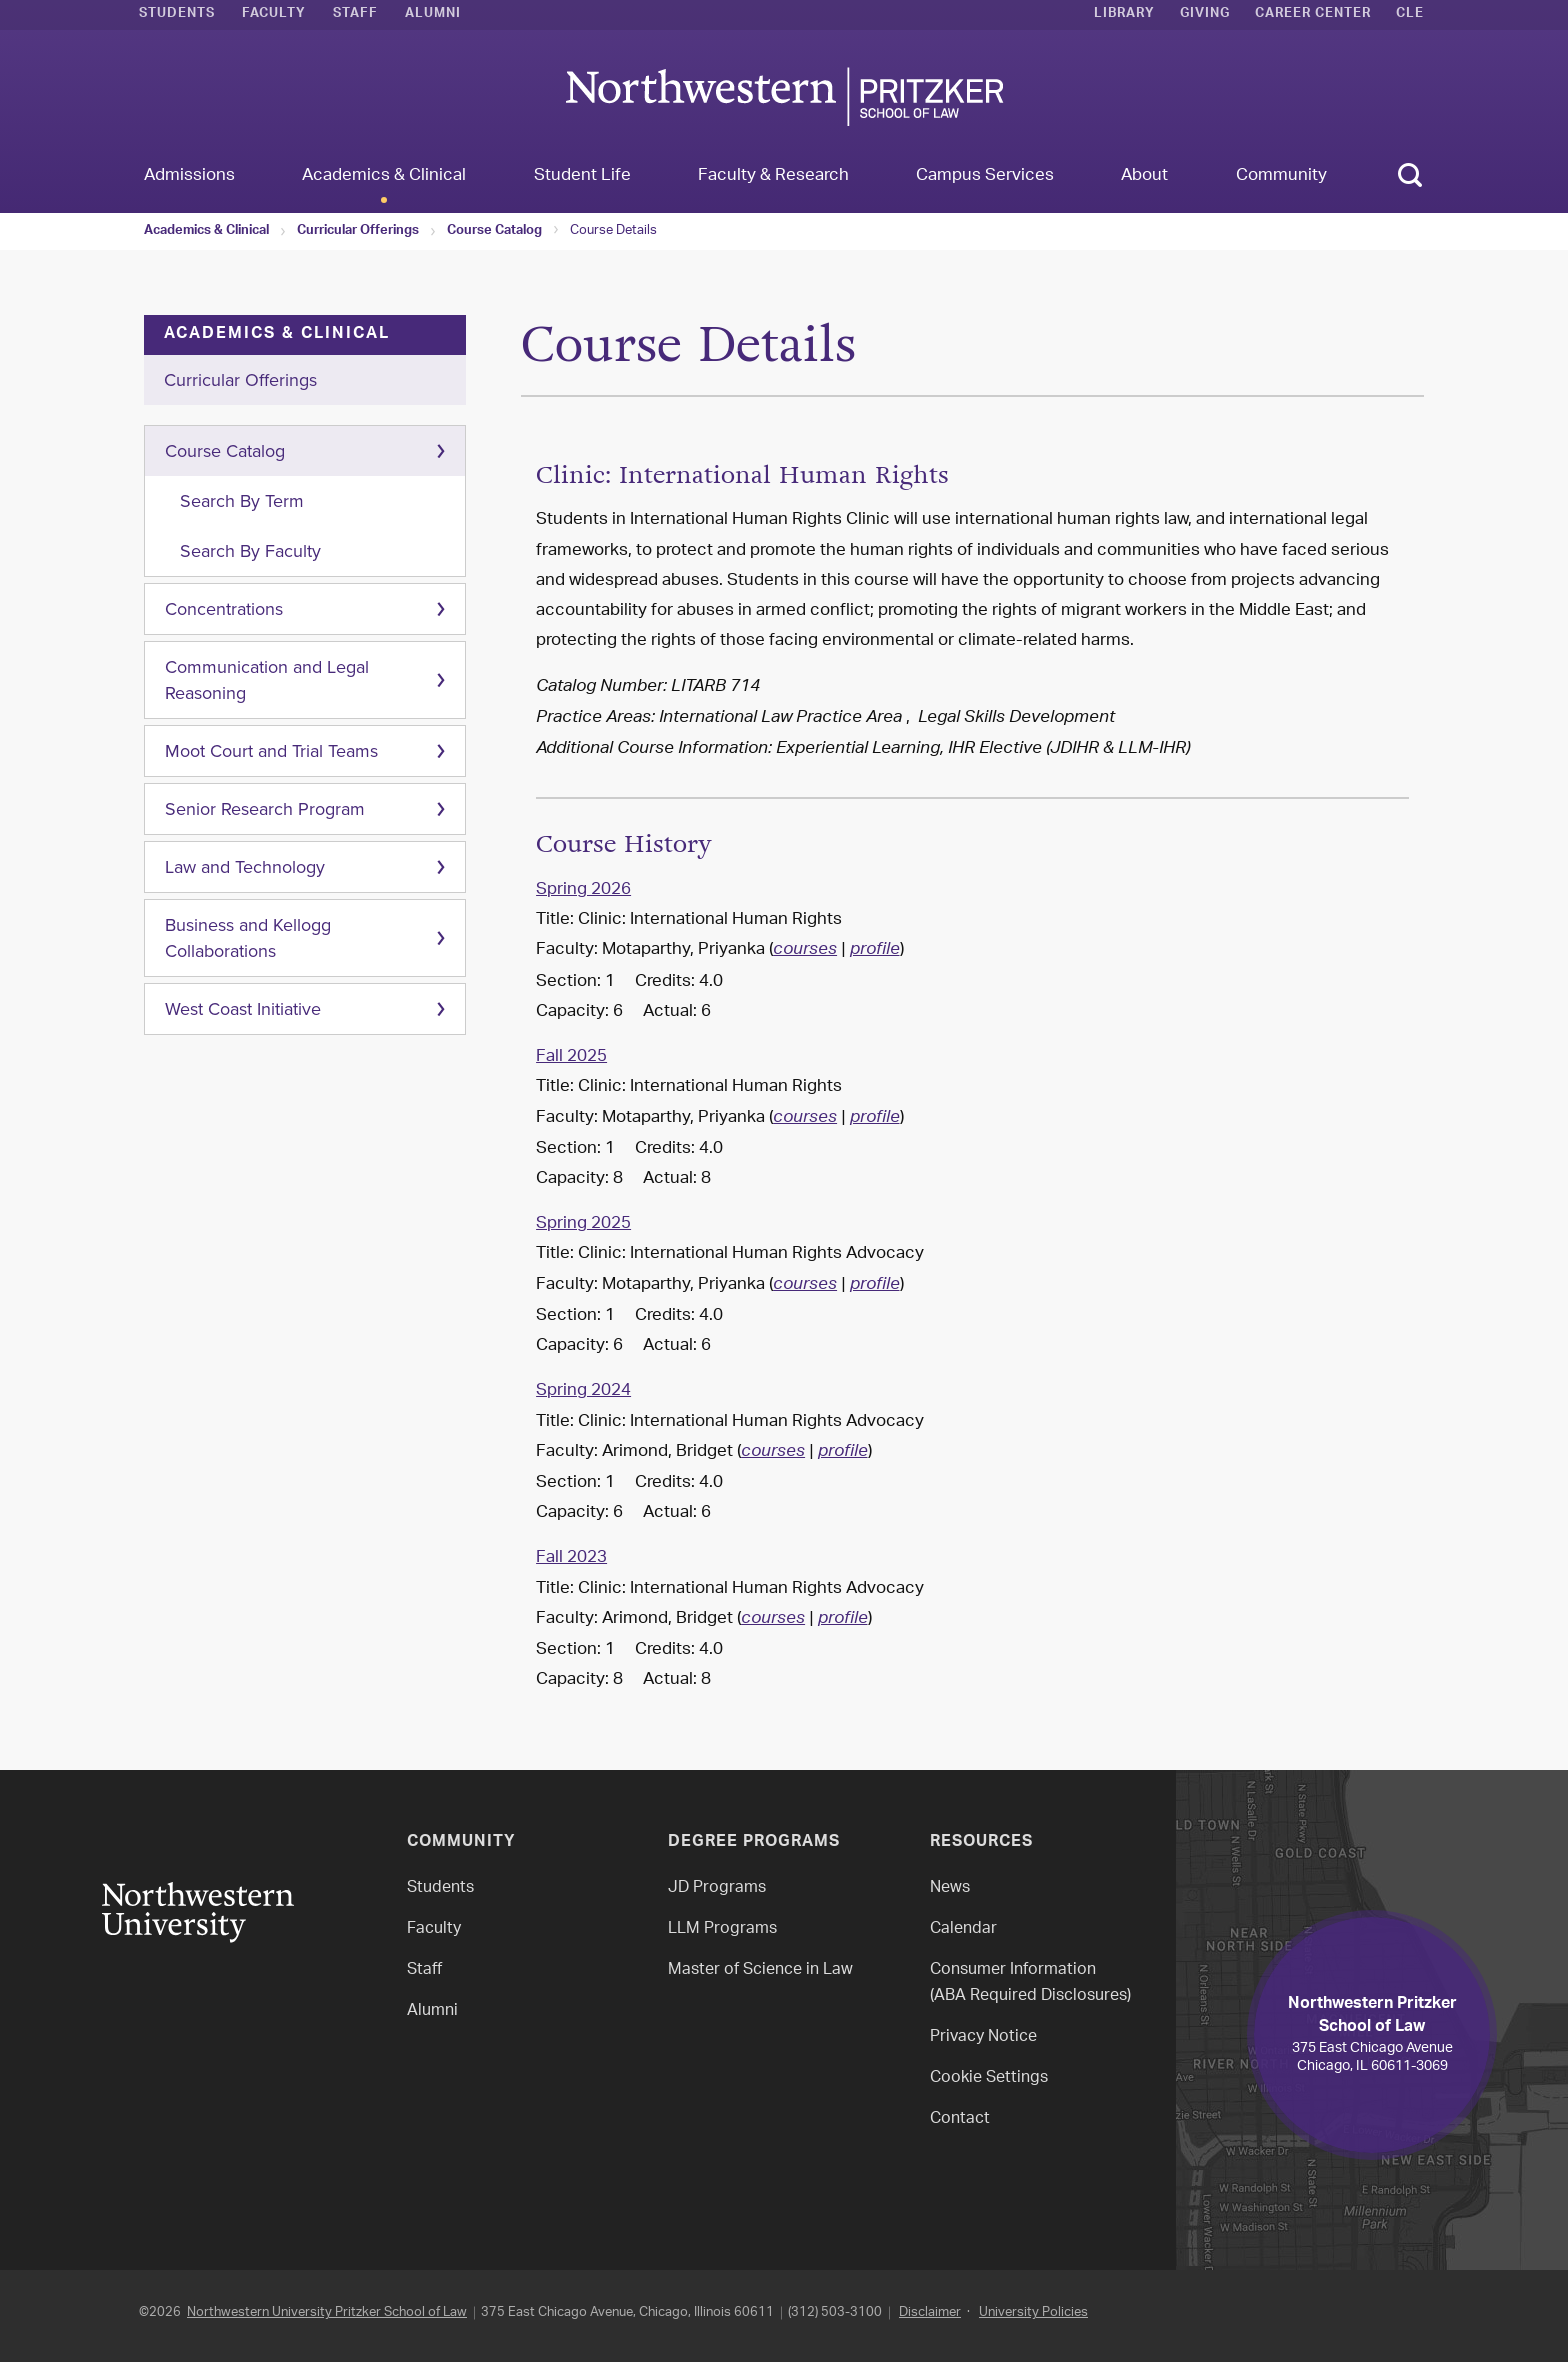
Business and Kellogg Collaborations (248, 938)
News (950, 1888)
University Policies (1033, 2312)
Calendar (963, 1929)
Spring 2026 (583, 890)
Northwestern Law (784, 96)
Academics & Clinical (206, 232)
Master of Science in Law (760, 1970)
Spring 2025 (583, 1224)
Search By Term (242, 501)
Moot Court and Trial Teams (271, 751)
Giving (1205, 15)
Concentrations (224, 609)
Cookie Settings (989, 2078)
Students (177, 15)
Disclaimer (930, 2312)
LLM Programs (722, 1929)
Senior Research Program (265, 809)
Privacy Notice (983, 2037)
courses (805, 951)
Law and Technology (245, 867)
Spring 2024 (583, 1391)
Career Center (1313, 15)
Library (1124, 15)
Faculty (274, 15)
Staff (355, 15)
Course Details (613, 230)
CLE (1410, 15)
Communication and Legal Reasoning (267, 680)
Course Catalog (494, 232)
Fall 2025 (571, 1057)
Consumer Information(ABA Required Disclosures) (1030, 1983)
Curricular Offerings (358, 232)
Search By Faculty (250, 551)
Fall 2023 (571, 1558)
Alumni (433, 15)
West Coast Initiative (243, 1009)
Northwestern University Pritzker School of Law (327, 2312)
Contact (960, 2119)
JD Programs (717, 1888)
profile (875, 951)
